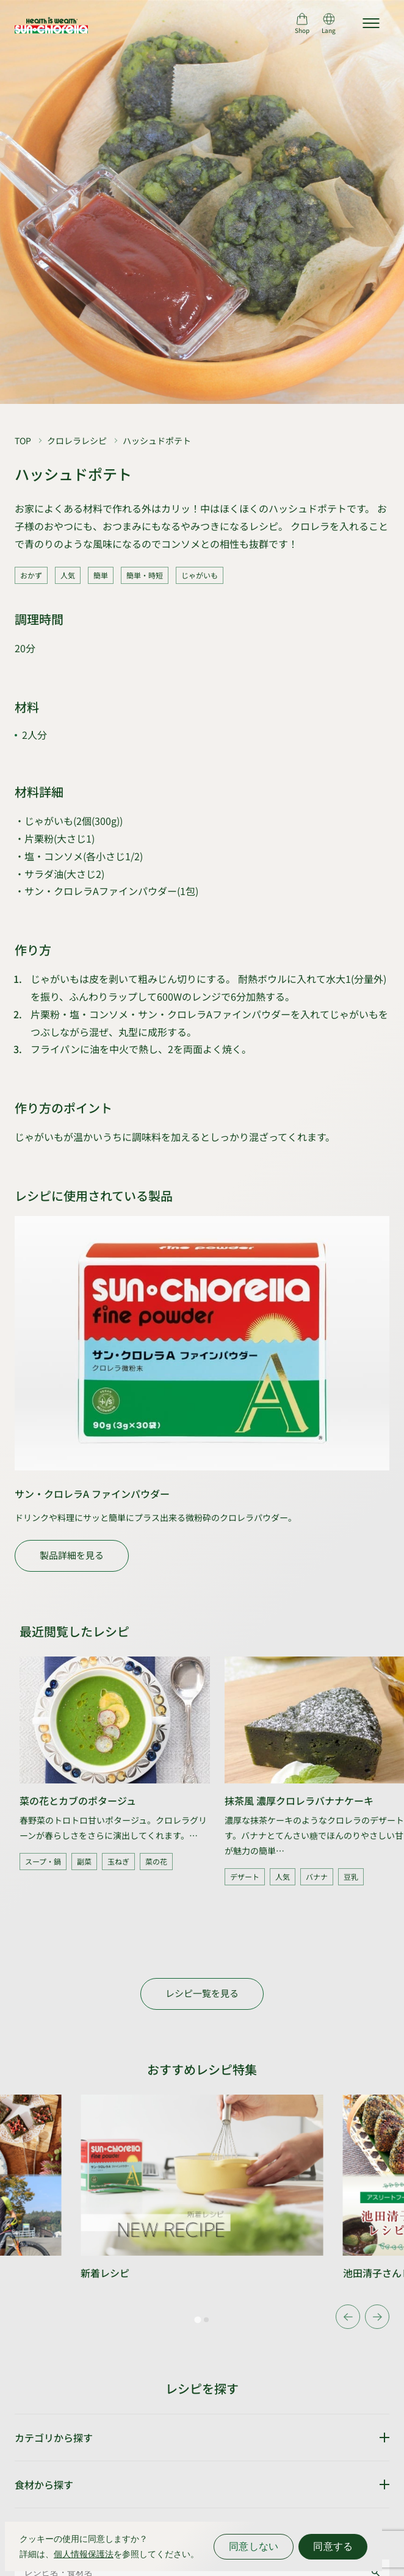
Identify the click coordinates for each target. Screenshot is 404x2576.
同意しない (253, 2546)
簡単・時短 (144, 575)
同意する (333, 2546)
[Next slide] (377, 2316)
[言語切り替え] (329, 23)
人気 (67, 575)
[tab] (197, 2320)
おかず (31, 575)
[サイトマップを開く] (371, 23)
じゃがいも (199, 575)
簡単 (100, 575)
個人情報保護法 (84, 2554)
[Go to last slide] (348, 2316)
